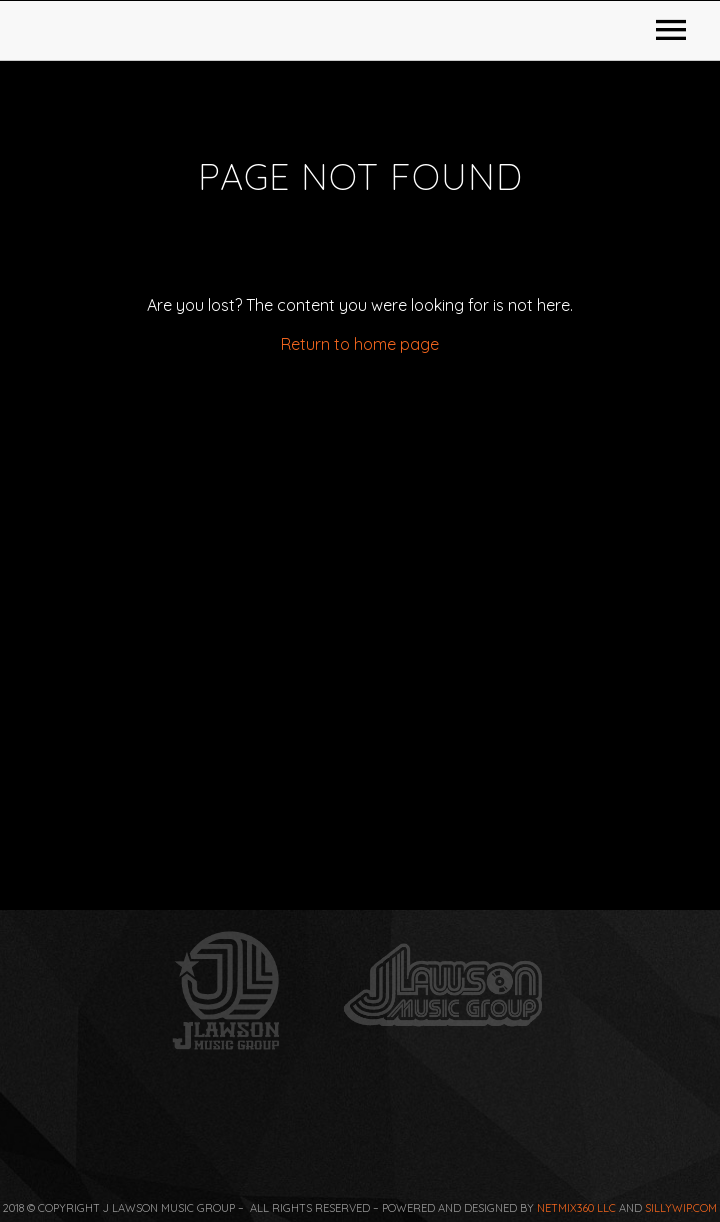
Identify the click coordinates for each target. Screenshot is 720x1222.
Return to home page (360, 636)
